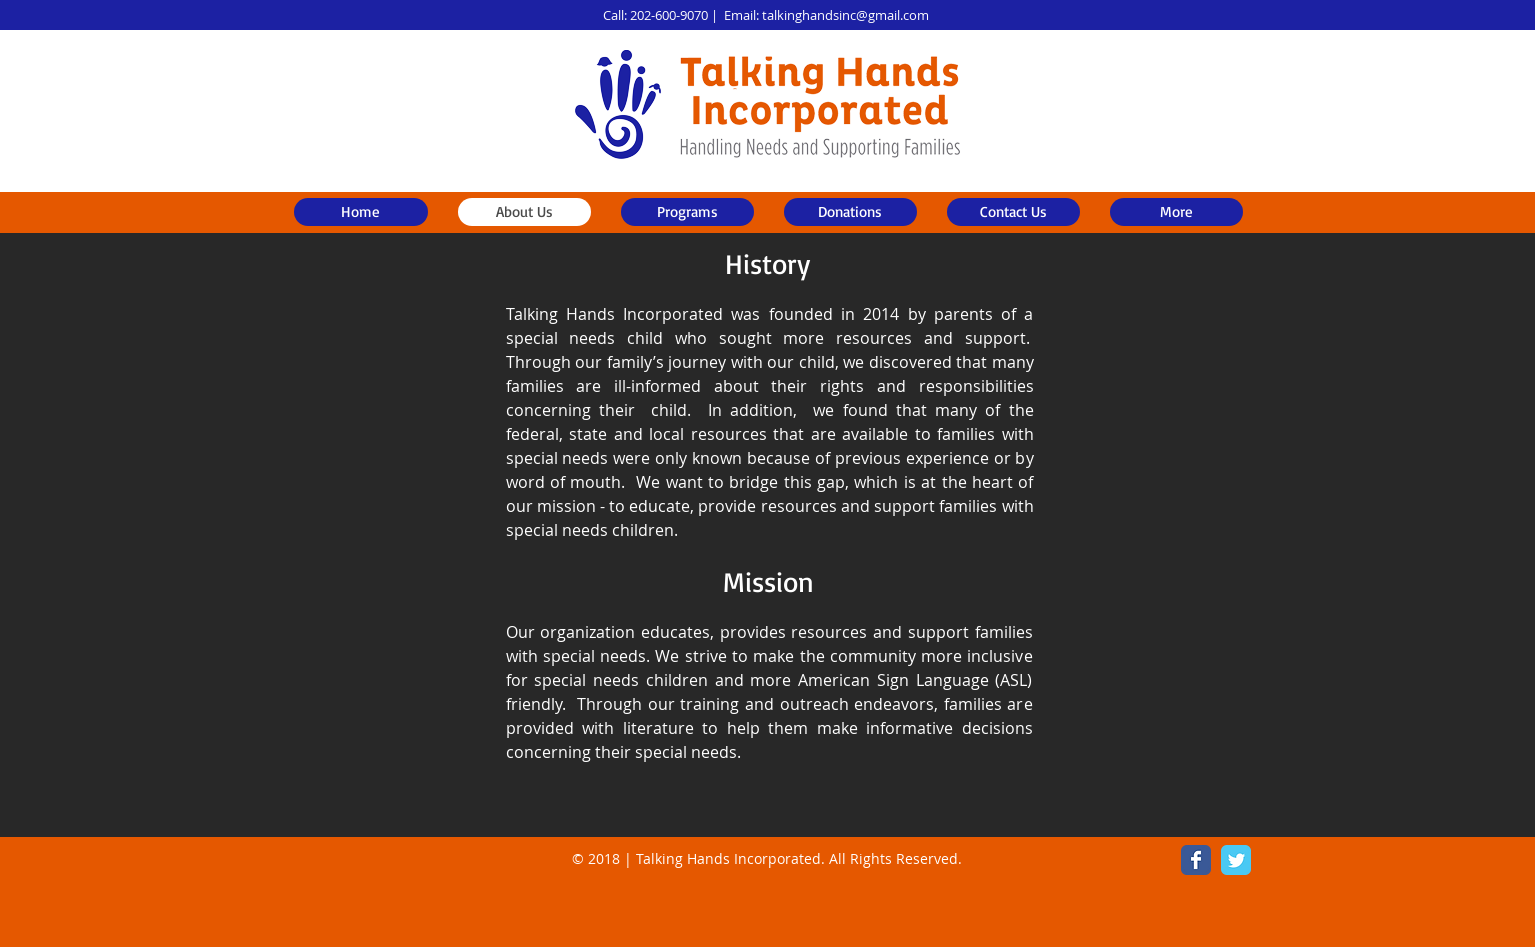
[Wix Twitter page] (1236, 860)
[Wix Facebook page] (1196, 860)
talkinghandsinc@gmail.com (845, 15)
